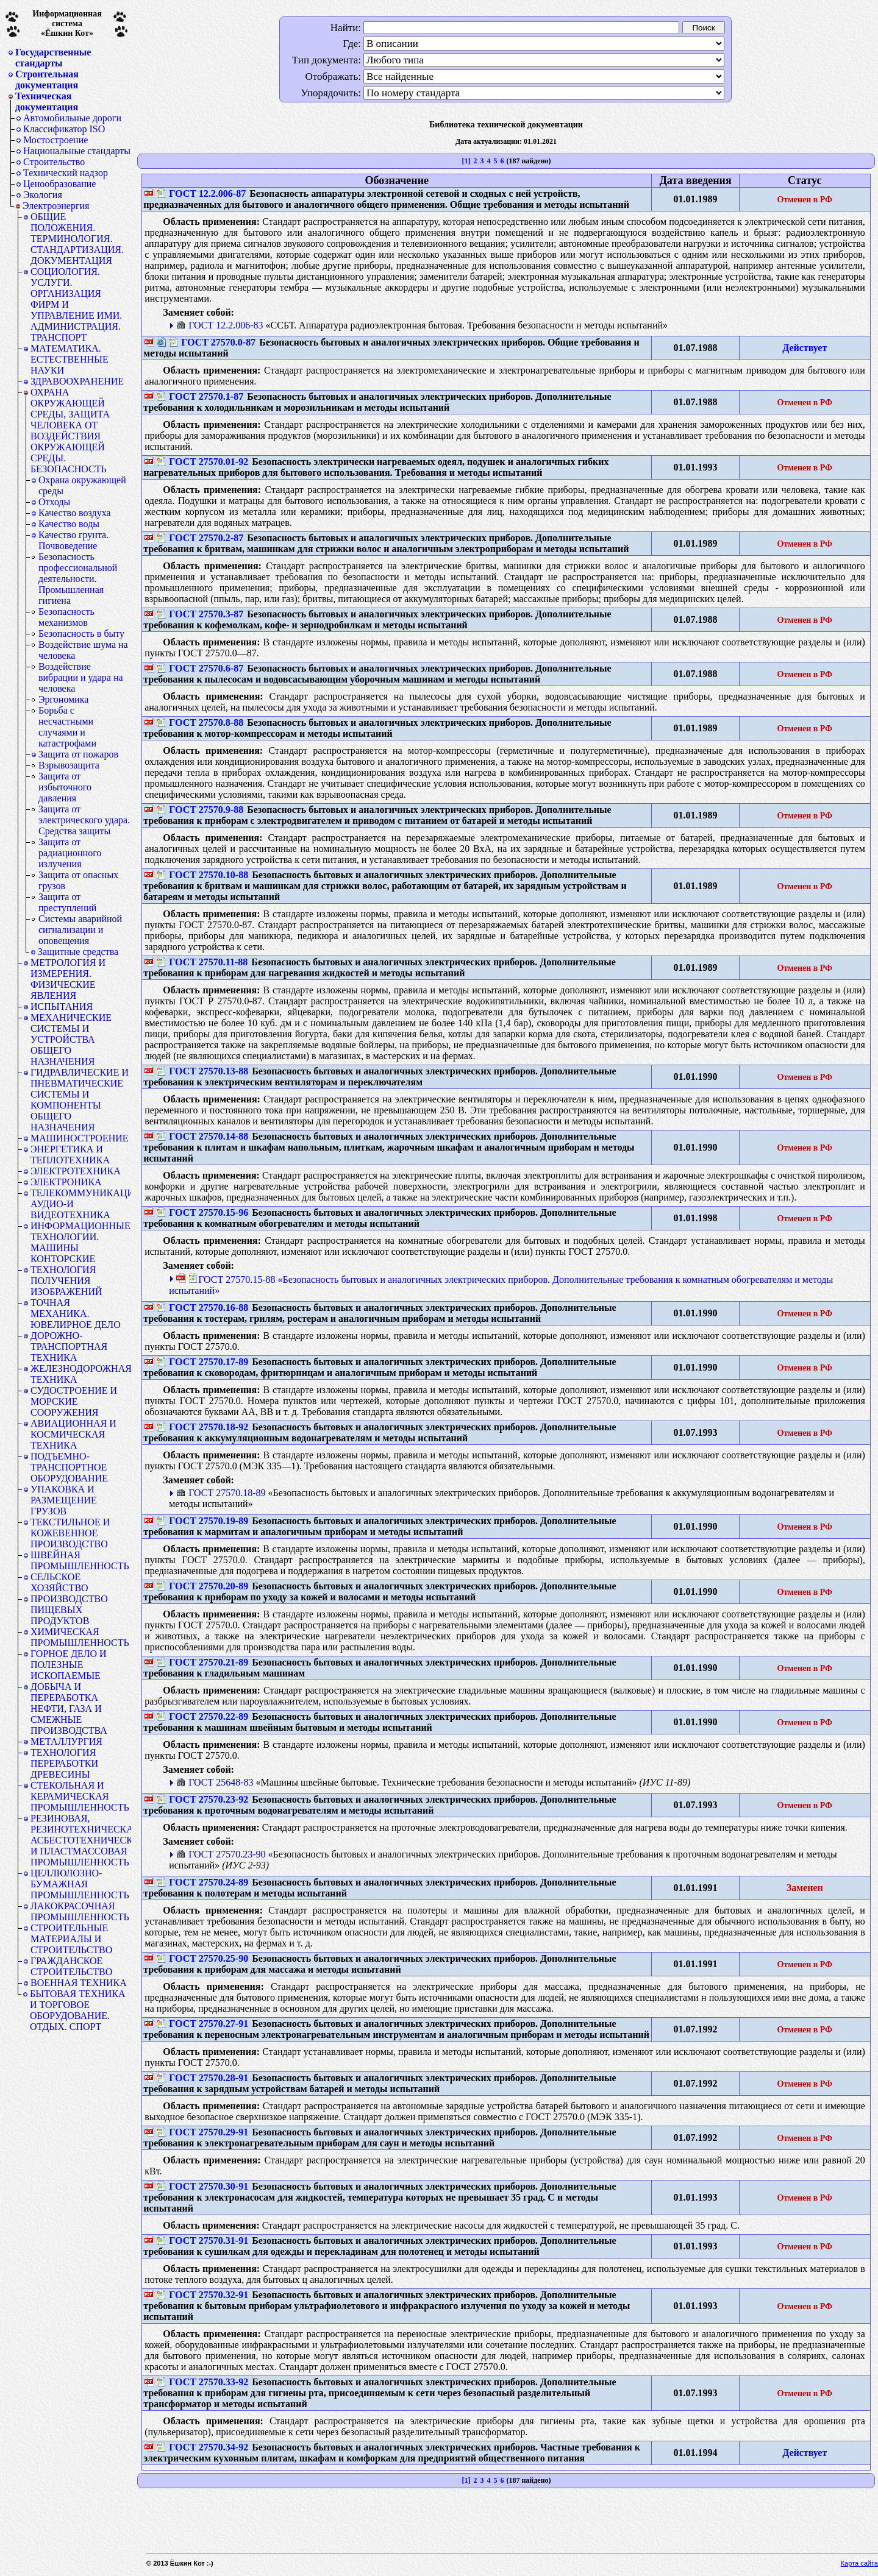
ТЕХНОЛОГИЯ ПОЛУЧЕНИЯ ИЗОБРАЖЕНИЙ (66, 1281)
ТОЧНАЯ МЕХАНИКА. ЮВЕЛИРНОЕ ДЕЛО (75, 1313)
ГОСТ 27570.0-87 (212, 342)
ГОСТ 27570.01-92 (202, 461)
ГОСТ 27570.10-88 (202, 875)
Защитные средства (78, 951)
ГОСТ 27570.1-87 (200, 396)
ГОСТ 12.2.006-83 (219, 325)
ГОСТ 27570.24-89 (202, 1882)
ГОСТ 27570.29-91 (202, 2132)
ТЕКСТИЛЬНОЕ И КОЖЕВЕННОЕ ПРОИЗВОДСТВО (70, 1533)
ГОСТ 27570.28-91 (202, 2078)
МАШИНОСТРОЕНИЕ (79, 1138)
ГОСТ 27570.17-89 (202, 1362)
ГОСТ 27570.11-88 (202, 962)
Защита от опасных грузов (78, 880)
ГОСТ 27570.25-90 (202, 1958)
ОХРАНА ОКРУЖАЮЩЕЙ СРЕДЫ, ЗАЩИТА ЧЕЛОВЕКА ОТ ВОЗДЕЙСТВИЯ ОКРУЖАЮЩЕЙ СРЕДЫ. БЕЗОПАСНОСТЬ (70, 431)
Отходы (54, 502)
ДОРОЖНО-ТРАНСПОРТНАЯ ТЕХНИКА (68, 1346)
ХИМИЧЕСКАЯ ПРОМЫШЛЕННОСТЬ (79, 1637)
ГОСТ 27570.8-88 (200, 722)
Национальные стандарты (76, 151)
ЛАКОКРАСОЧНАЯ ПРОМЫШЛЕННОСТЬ (79, 1911)
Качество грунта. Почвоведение (73, 540)
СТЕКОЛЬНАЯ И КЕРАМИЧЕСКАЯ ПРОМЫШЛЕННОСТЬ (79, 1796)
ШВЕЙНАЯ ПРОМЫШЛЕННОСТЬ (79, 1560)
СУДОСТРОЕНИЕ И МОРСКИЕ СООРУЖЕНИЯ (73, 1401)
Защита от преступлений (67, 902)
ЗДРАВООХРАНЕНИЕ (77, 381)
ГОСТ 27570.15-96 (202, 1212)
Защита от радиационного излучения (69, 853)
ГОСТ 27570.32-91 (202, 2295)
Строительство (54, 162)
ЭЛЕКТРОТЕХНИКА (75, 1171)
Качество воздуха (74, 513)
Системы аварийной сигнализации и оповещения (80, 930)
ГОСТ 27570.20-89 (202, 1586)
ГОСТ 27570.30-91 (202, 2186)
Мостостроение (55, 140)
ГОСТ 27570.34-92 (202, 2447)
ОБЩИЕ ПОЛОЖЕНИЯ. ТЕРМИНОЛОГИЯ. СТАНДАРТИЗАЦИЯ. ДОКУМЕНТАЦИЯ (77, 238)
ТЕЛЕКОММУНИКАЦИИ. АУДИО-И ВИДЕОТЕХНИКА (80, 1204)
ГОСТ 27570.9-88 (200, 809)
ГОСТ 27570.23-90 (220, 1854)
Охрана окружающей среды (82, 485)
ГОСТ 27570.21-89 (202, 1662)
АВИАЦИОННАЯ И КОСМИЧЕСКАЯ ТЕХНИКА (73, 1434)
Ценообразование (59, 184)
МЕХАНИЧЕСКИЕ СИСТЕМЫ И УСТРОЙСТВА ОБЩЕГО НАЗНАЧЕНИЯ (71, 1039)
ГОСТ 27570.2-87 (200, 538)
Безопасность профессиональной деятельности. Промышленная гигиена (77, 579)
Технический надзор (65, 173)
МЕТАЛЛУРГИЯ (66, 1741)
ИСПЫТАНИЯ (61, 1006)
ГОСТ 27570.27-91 (202, 2023)
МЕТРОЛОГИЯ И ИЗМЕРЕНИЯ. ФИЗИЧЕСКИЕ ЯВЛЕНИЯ (67, 979)
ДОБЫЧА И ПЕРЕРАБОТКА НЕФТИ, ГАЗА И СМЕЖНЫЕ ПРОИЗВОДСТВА (68, 1708)
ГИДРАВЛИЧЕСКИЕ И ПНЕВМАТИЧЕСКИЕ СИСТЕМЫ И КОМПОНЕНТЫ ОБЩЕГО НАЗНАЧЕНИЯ (79, 1099)
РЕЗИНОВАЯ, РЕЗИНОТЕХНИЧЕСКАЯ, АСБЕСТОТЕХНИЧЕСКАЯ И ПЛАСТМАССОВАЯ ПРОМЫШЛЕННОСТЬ (80, 1840)
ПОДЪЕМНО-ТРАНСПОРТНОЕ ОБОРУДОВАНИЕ (69, 1467)
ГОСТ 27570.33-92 (202, 2382)
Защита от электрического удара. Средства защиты (84, 820)
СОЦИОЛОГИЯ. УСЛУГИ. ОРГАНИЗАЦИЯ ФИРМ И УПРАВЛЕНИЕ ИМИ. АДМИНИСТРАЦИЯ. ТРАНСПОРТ (76, 304)
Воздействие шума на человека (83, 650)
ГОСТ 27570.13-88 (202, 1071)
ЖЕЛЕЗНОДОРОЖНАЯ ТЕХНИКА (80, 1374)
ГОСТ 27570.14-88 (202, 1136)
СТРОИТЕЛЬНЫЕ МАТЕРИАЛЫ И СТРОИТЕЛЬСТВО (71, 1939)
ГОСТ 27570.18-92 (202, 1427)
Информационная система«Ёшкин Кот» (67, 23)
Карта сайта (859, 2563)
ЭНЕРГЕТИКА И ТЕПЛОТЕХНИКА (70, 1154)
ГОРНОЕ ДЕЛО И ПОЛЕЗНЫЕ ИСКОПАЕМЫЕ (68, 1664)
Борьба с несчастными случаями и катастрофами (67, 726)
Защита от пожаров (78, 754)
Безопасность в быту (81, 633)
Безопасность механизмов (66, 617)
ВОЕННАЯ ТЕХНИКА (78, 1983)
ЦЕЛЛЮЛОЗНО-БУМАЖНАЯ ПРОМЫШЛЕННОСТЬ (79, 1884)
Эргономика (63, 699)
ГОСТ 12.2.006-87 (201, 193)
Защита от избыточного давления (64, 787)
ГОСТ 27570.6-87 (200, 668)
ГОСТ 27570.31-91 (202, 2240)
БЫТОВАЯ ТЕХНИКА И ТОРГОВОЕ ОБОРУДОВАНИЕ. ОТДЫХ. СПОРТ (78, 2010)
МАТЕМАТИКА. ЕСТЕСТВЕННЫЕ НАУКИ (69, 359)
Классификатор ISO (64, 129)
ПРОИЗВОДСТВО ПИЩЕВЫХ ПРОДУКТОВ (69, 1610)
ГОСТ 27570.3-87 (200, 614)
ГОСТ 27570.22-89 (202, 1716)
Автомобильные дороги (72, 118)
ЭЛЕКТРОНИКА (66, 1182)
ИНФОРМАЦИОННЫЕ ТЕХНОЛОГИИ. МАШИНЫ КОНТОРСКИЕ (80, 1242)
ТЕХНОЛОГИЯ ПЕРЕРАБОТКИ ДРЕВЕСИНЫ (64, 1763)
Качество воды (68, 524)
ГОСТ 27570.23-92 (202, 1799)
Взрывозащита (68, 765)
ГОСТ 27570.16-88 (202, 1307)
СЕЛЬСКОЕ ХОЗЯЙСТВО (59, 1582)
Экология (42, 195)
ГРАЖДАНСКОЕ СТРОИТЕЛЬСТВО (71, 1966)
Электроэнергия (56, 205)
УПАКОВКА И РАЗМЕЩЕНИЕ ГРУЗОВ (63, 1500)
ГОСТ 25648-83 (214, 1782)
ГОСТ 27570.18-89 (220, 1493)
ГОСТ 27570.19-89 (202, 1521)
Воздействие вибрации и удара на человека (80, 677)
